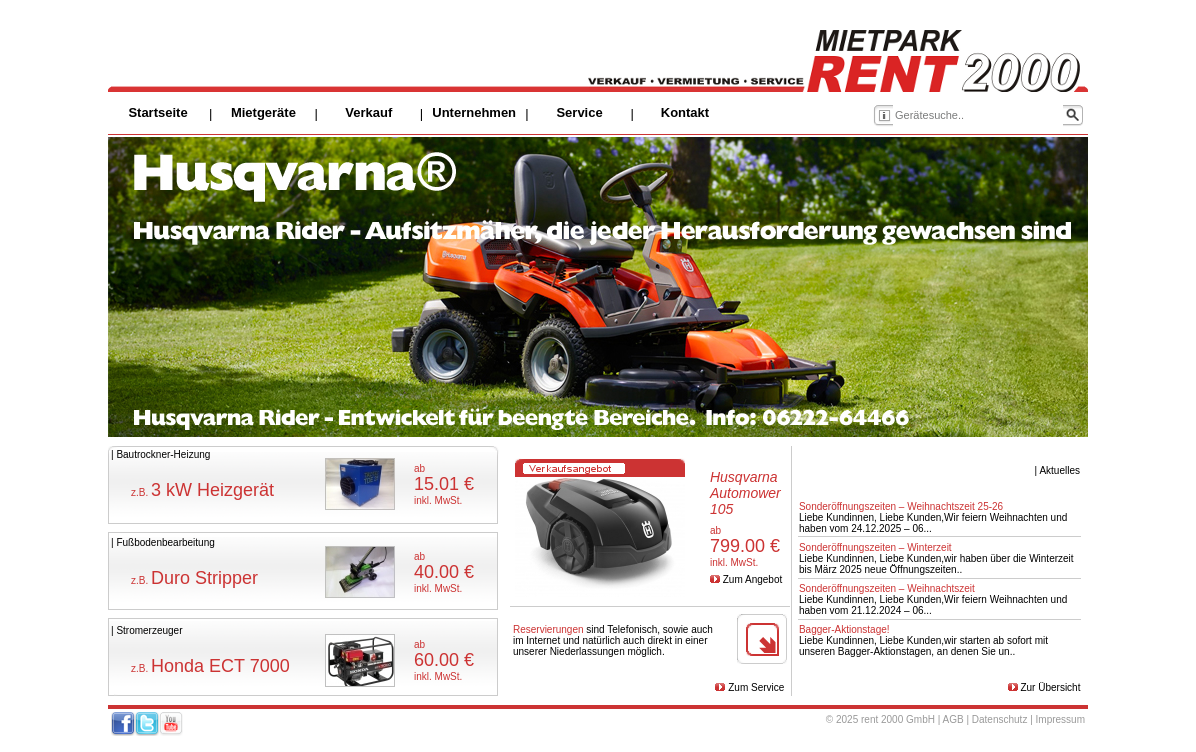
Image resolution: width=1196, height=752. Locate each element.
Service (579, 112)
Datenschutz (1000, 719)
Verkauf (368, 112)
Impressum (1060, 719)
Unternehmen (474, 112)
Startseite (157, 112)
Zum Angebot (752, 579)
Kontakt (685, 112)
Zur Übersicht (1050, 687)
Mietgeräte (263, 112)
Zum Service (756, 687)
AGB (953, 719)
